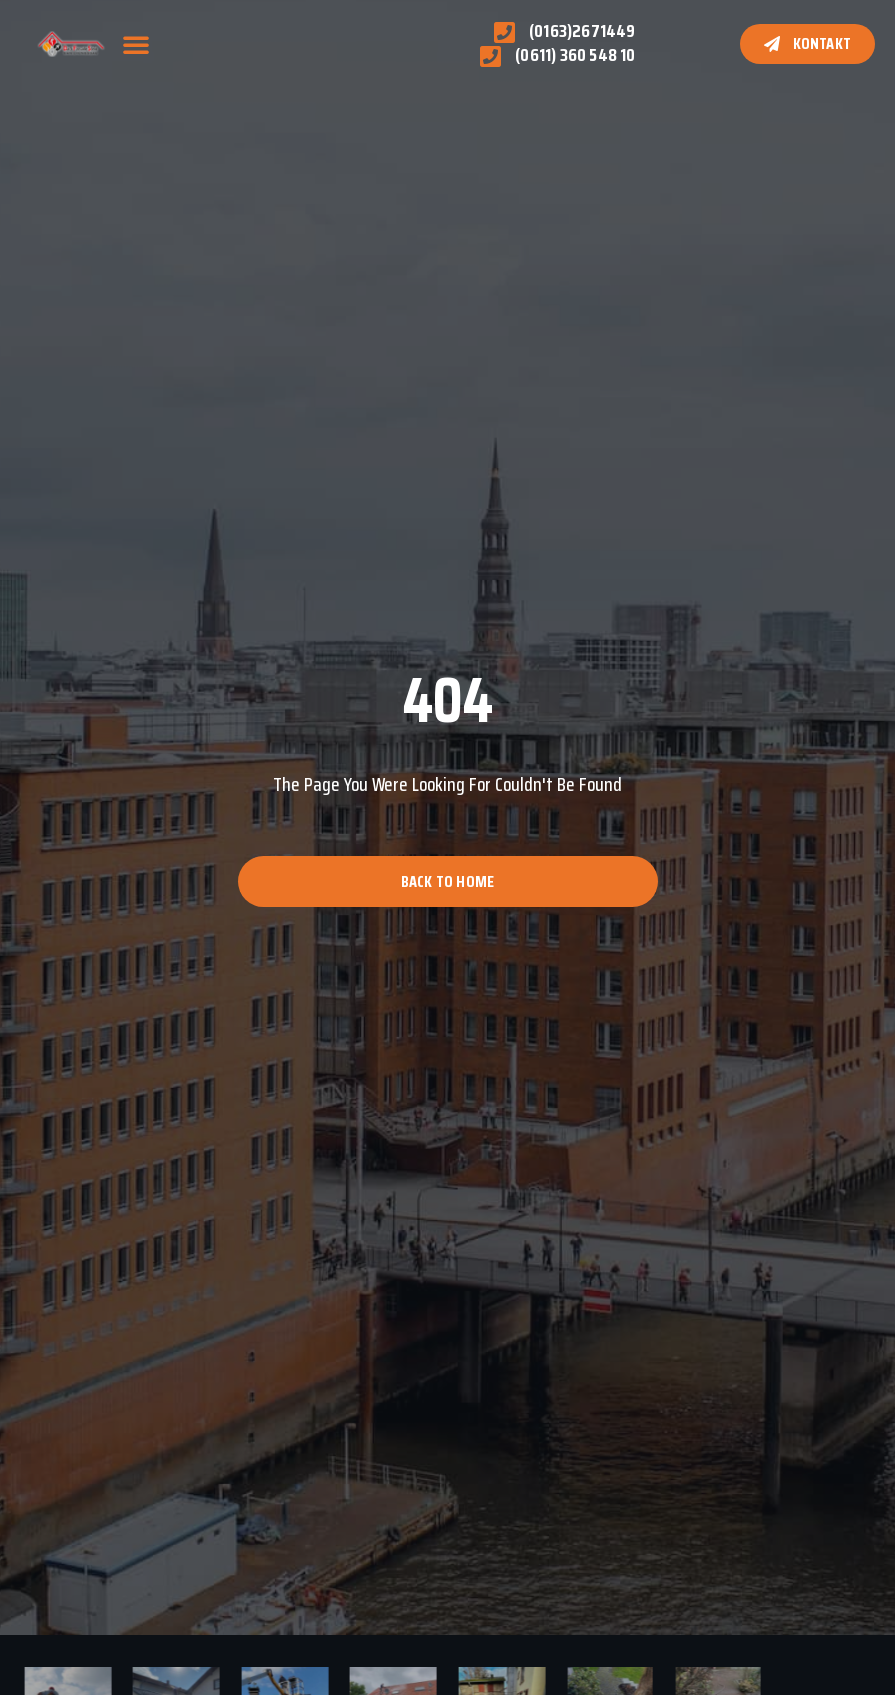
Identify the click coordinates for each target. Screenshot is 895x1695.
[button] (136, 44)
